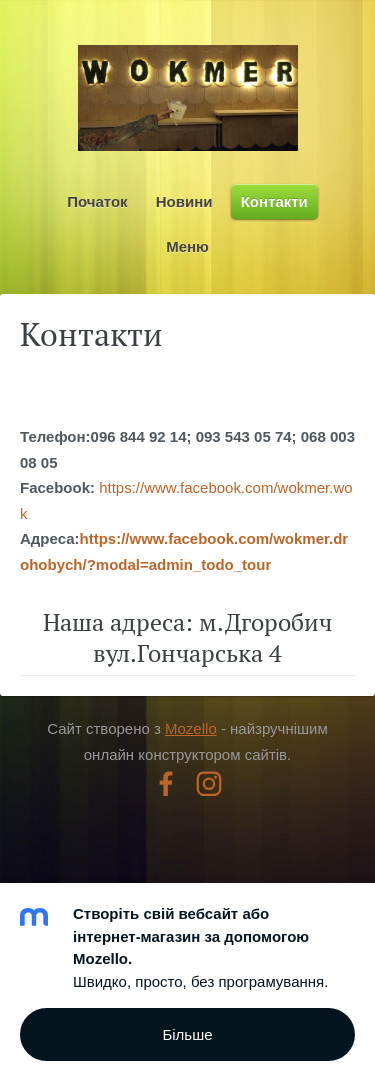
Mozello (191, 728)
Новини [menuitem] (184, 201)
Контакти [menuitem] (274, 201)
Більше (187, 1034)
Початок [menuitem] (97, 201)
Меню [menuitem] (187, 246)
